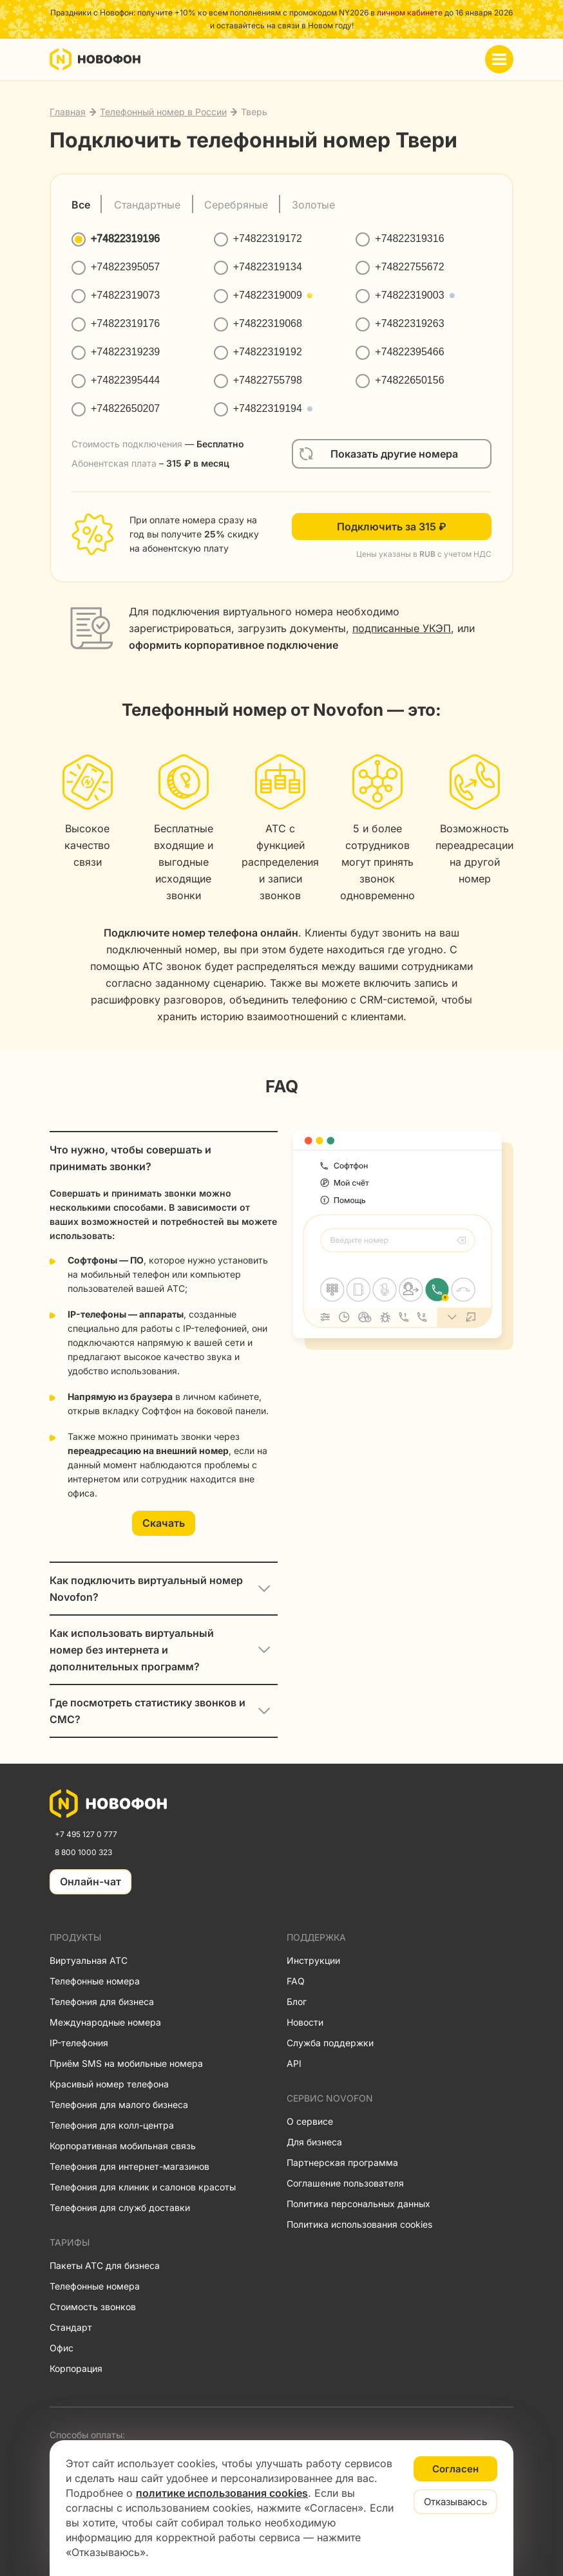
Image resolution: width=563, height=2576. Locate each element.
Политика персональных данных (358, 2203)
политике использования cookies (222, 2493)
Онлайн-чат (90, 1881)
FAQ (296, 1980)
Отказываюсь (455, 2502)
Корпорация (76, 2368)
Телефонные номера (95, 1980)
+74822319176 (125, 323)
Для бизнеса (314, 2141)
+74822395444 (125, 380)
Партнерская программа (342, 2162)
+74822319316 (409, 238)
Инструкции (313, 1960)
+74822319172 (267, 238)
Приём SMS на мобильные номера (126, 2063)
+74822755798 (267, 380)
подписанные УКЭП (401, 628)
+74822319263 (409, 323)
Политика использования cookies (359, 2224)
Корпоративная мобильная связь (123, 2145)
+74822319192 (267, 351)
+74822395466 (409, 351)
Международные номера (105, 2022)
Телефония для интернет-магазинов (129, 2166)
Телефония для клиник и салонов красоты (143, 2186)
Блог (297, 2001)
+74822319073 (125, 295)
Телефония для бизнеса (102, 2001)
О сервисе (310, 2121)
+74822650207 (125, 408)
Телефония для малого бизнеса (119, 2104)
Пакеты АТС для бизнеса (105, 2265)
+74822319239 (125, 351)
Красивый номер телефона (109, 2083)
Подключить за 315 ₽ (391, 526)
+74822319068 (267, 323)
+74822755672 (409, 266)
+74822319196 (125, 238)
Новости (305, 2022)
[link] (108, 1803)
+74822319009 (267, 295)
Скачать (163, 1523)
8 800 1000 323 (83, 1852)
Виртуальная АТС (89, 1960)
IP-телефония (79, 2042)
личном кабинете (410, 12)
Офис (61, 2347)
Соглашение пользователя (345, 2183)
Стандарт (71, 2327)
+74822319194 (267, 408)
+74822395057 (125, 266)
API (294, 2063)
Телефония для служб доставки (120, 2207)
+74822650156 (409, 380)
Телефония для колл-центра (112, 2125)
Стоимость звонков (93, 2306)
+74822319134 (267, 266)
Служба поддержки (330, 2042)
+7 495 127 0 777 (86, 1834)
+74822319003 (409, 295)
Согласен (455, 2469)
